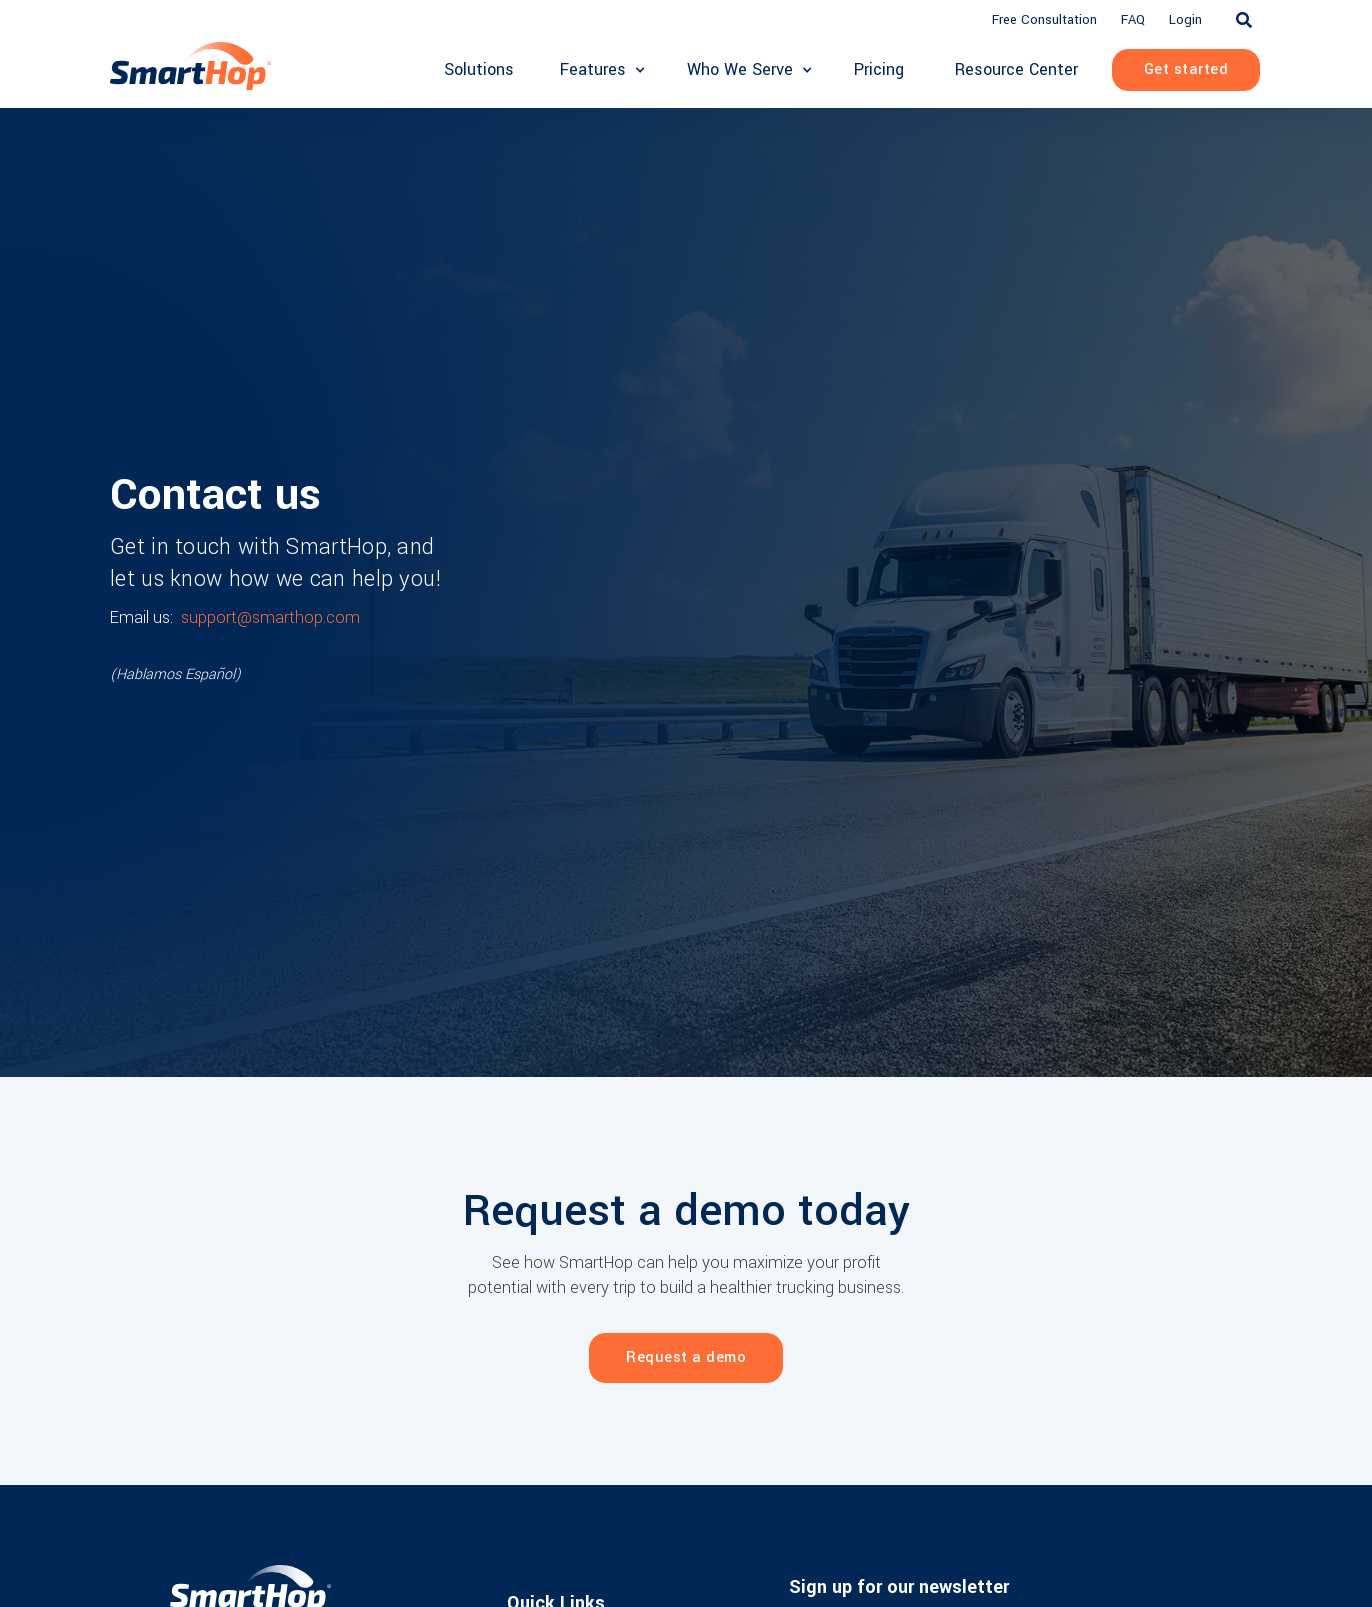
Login (1185, 19)
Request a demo (686, 1357)
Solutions (479, 69)
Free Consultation (1044, 19)
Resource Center (1016, 69)
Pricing (879, 69)
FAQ (1133, 19)
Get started (1186, 69)
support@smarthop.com (270, 617)
